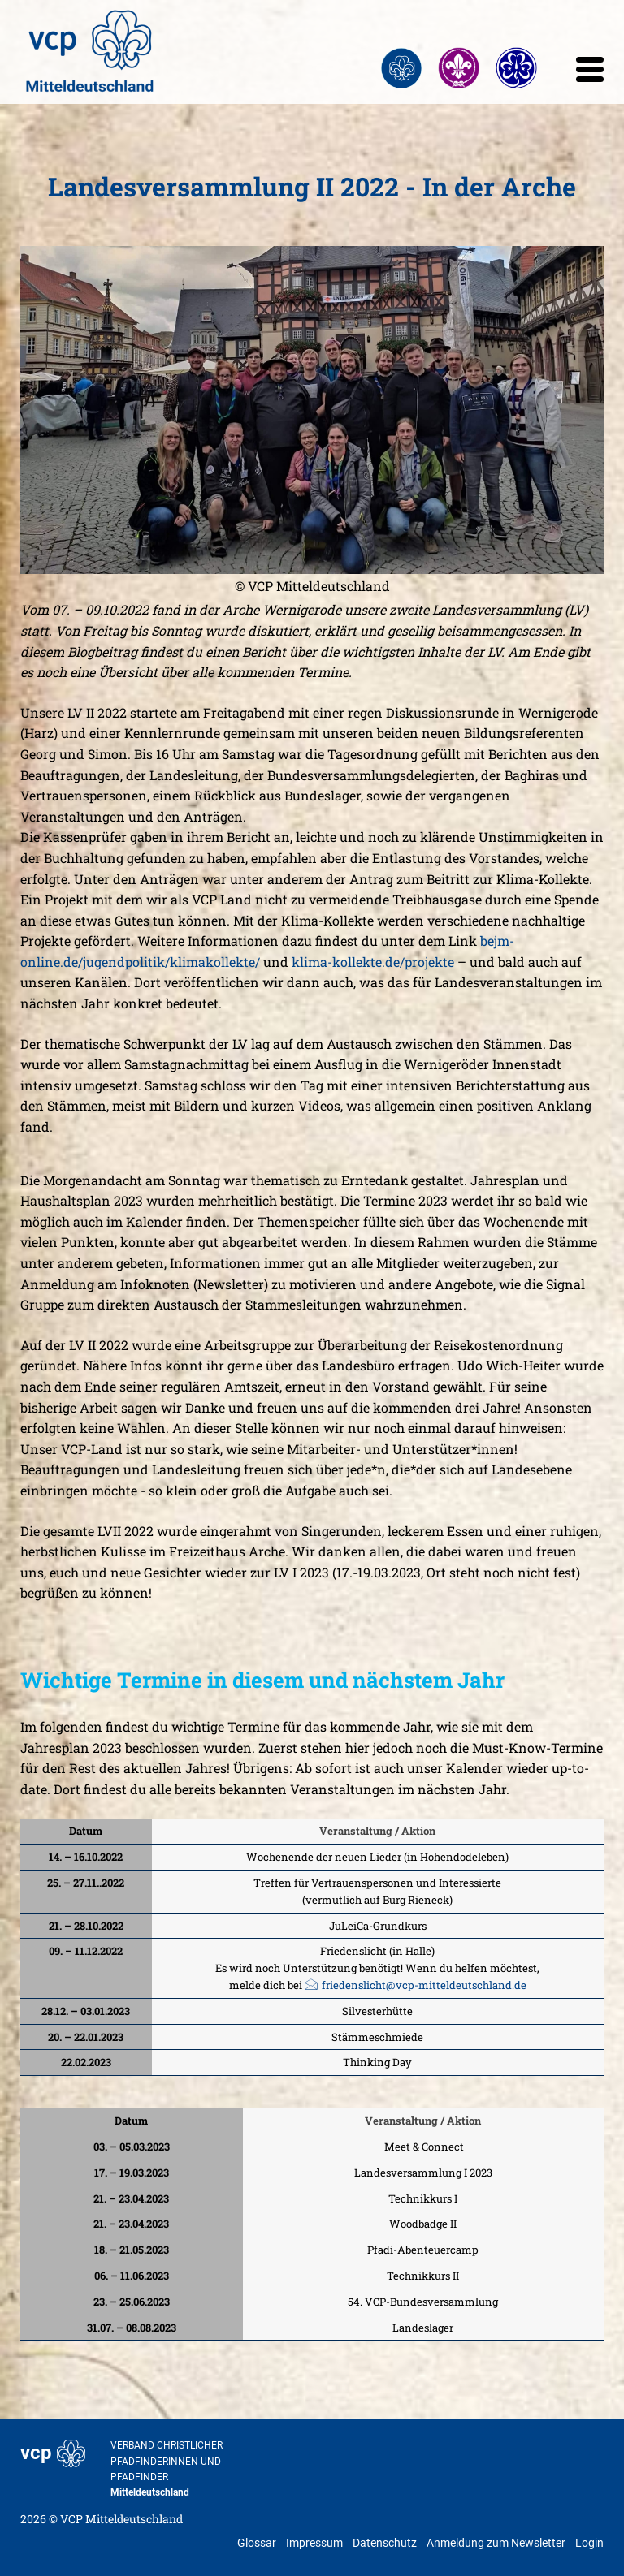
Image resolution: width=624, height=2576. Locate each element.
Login (589, 2542)
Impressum (314, 2542)
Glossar (256, 2542)
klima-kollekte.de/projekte (373, 961)
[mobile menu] (590, 74)
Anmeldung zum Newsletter (496, 2542)
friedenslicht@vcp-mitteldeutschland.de (424, 1985)
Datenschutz (385, 2542)
